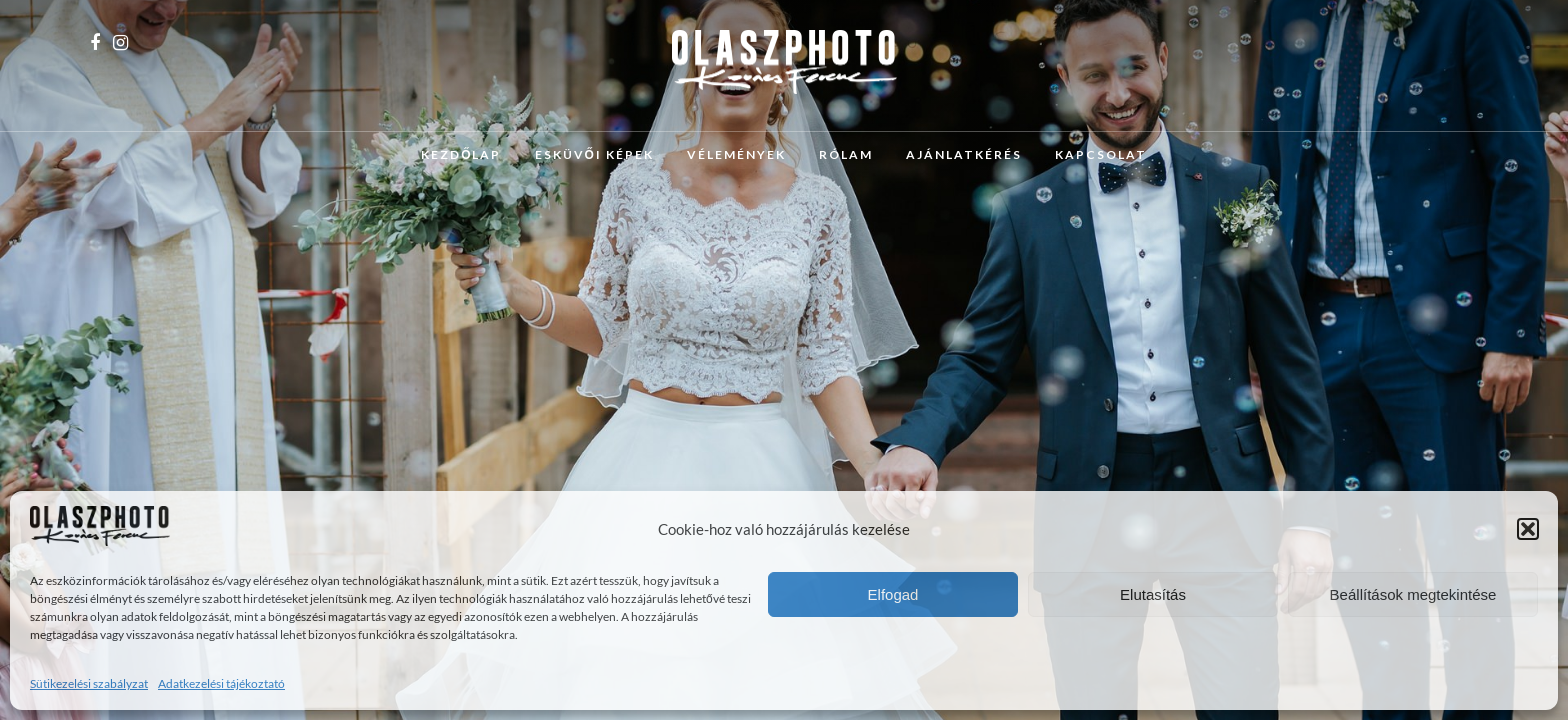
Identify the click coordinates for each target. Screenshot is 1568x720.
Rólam (846, 154)
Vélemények (736, 154)
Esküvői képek (594, 154)
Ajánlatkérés (964, 154)
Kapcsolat (1101, 154)
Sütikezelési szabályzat (89, 683)
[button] (1528, 529)
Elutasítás (1153, 594)
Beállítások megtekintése (1413, 594)
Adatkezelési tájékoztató (221, 683)
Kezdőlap (461, 154)
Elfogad (893, 594)
